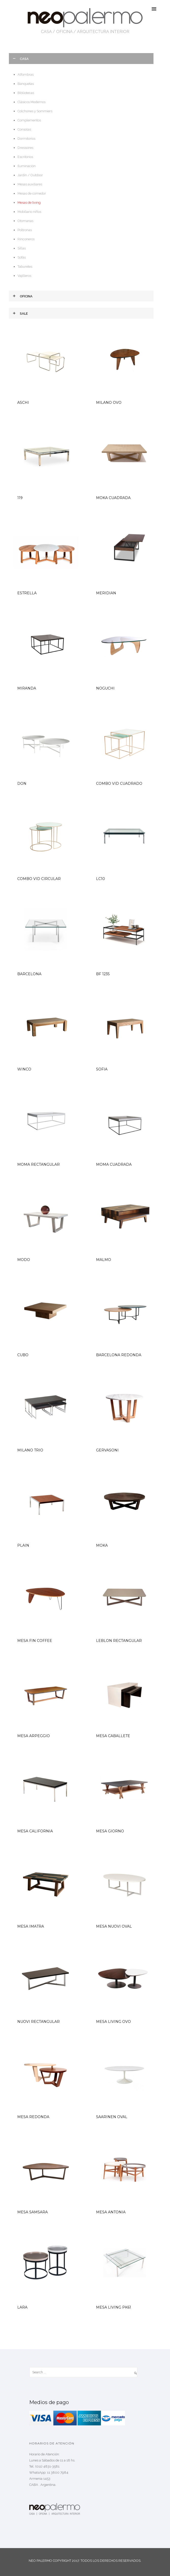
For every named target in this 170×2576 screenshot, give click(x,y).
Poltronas (25, 230)
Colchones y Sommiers (35, 111)
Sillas (22, 248)
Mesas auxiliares (30, 184)
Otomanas (25, 221)
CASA (46, 31)
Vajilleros (24, 276)
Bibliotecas (26, 93)
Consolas (24, 129)
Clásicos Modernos (31, 102)
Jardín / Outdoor (30, 175)
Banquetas (26, 84)
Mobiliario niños (29, 212)
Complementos (29, 120)
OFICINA (64, 31)
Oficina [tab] (26, 296)
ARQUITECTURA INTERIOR (103, 31)
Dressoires (25, 148)
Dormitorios (26, 138)
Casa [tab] (24, 59)
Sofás (22, 257)
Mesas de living (29, 202)
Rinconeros (26, 239)
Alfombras (26, 74)
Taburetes (25, 266)
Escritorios (25, 157)
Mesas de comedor (32, 193)
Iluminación (27, 166)
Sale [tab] (24, 313)
